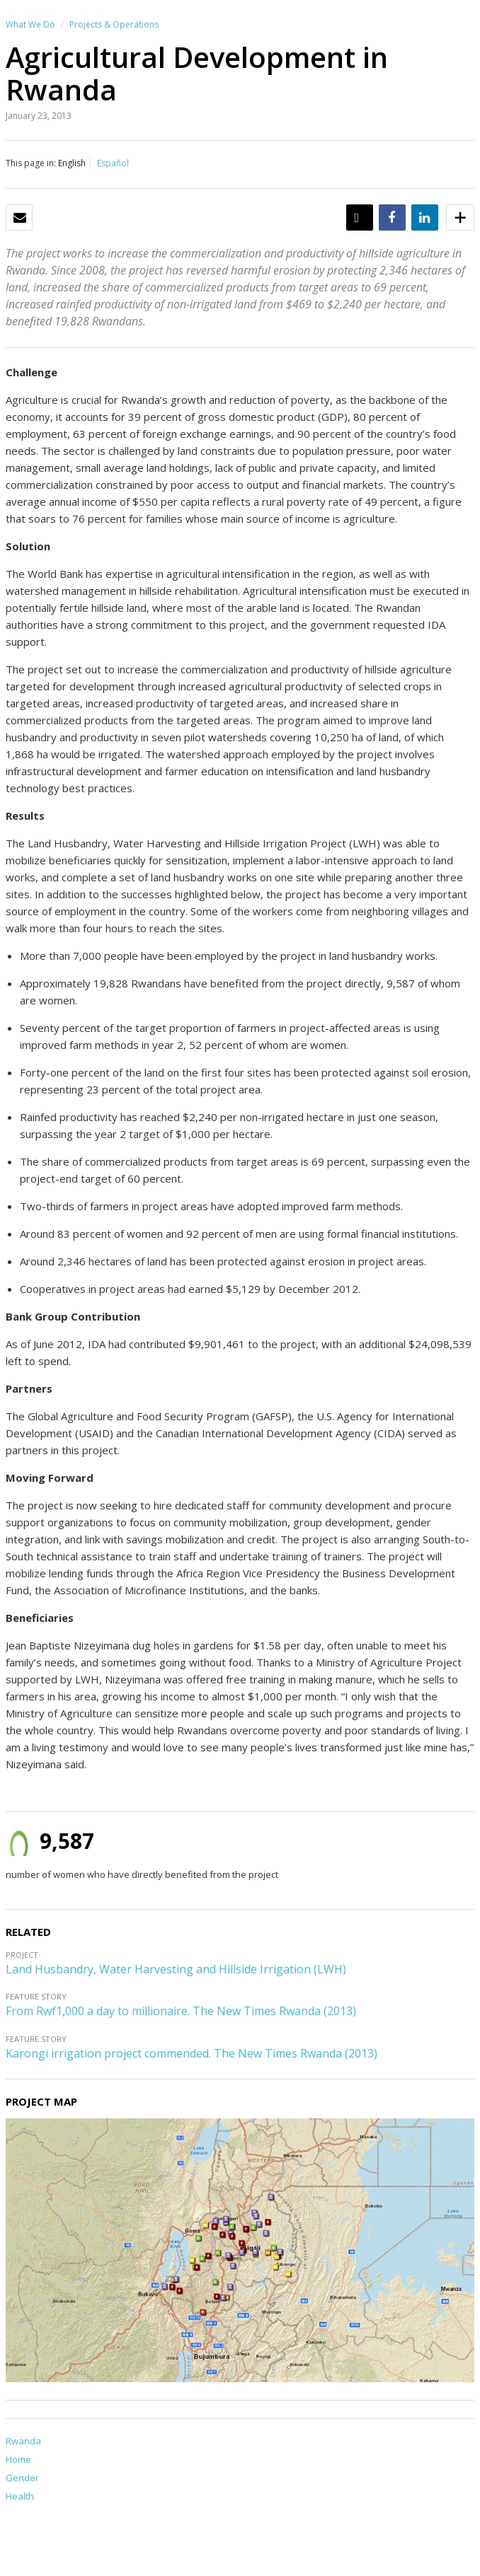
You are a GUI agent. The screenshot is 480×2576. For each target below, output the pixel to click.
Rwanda (23, 2441)
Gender (22, 2477)
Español (113, 163)
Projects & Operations (114, 24)
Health (20, 2496)
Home (18, 2459)
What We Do (30, 24)
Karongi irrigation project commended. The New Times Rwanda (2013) (191, 2053)
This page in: (31, 163)
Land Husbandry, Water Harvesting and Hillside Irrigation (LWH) (176, 1969)
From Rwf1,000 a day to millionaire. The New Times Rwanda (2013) (181, 2011)
